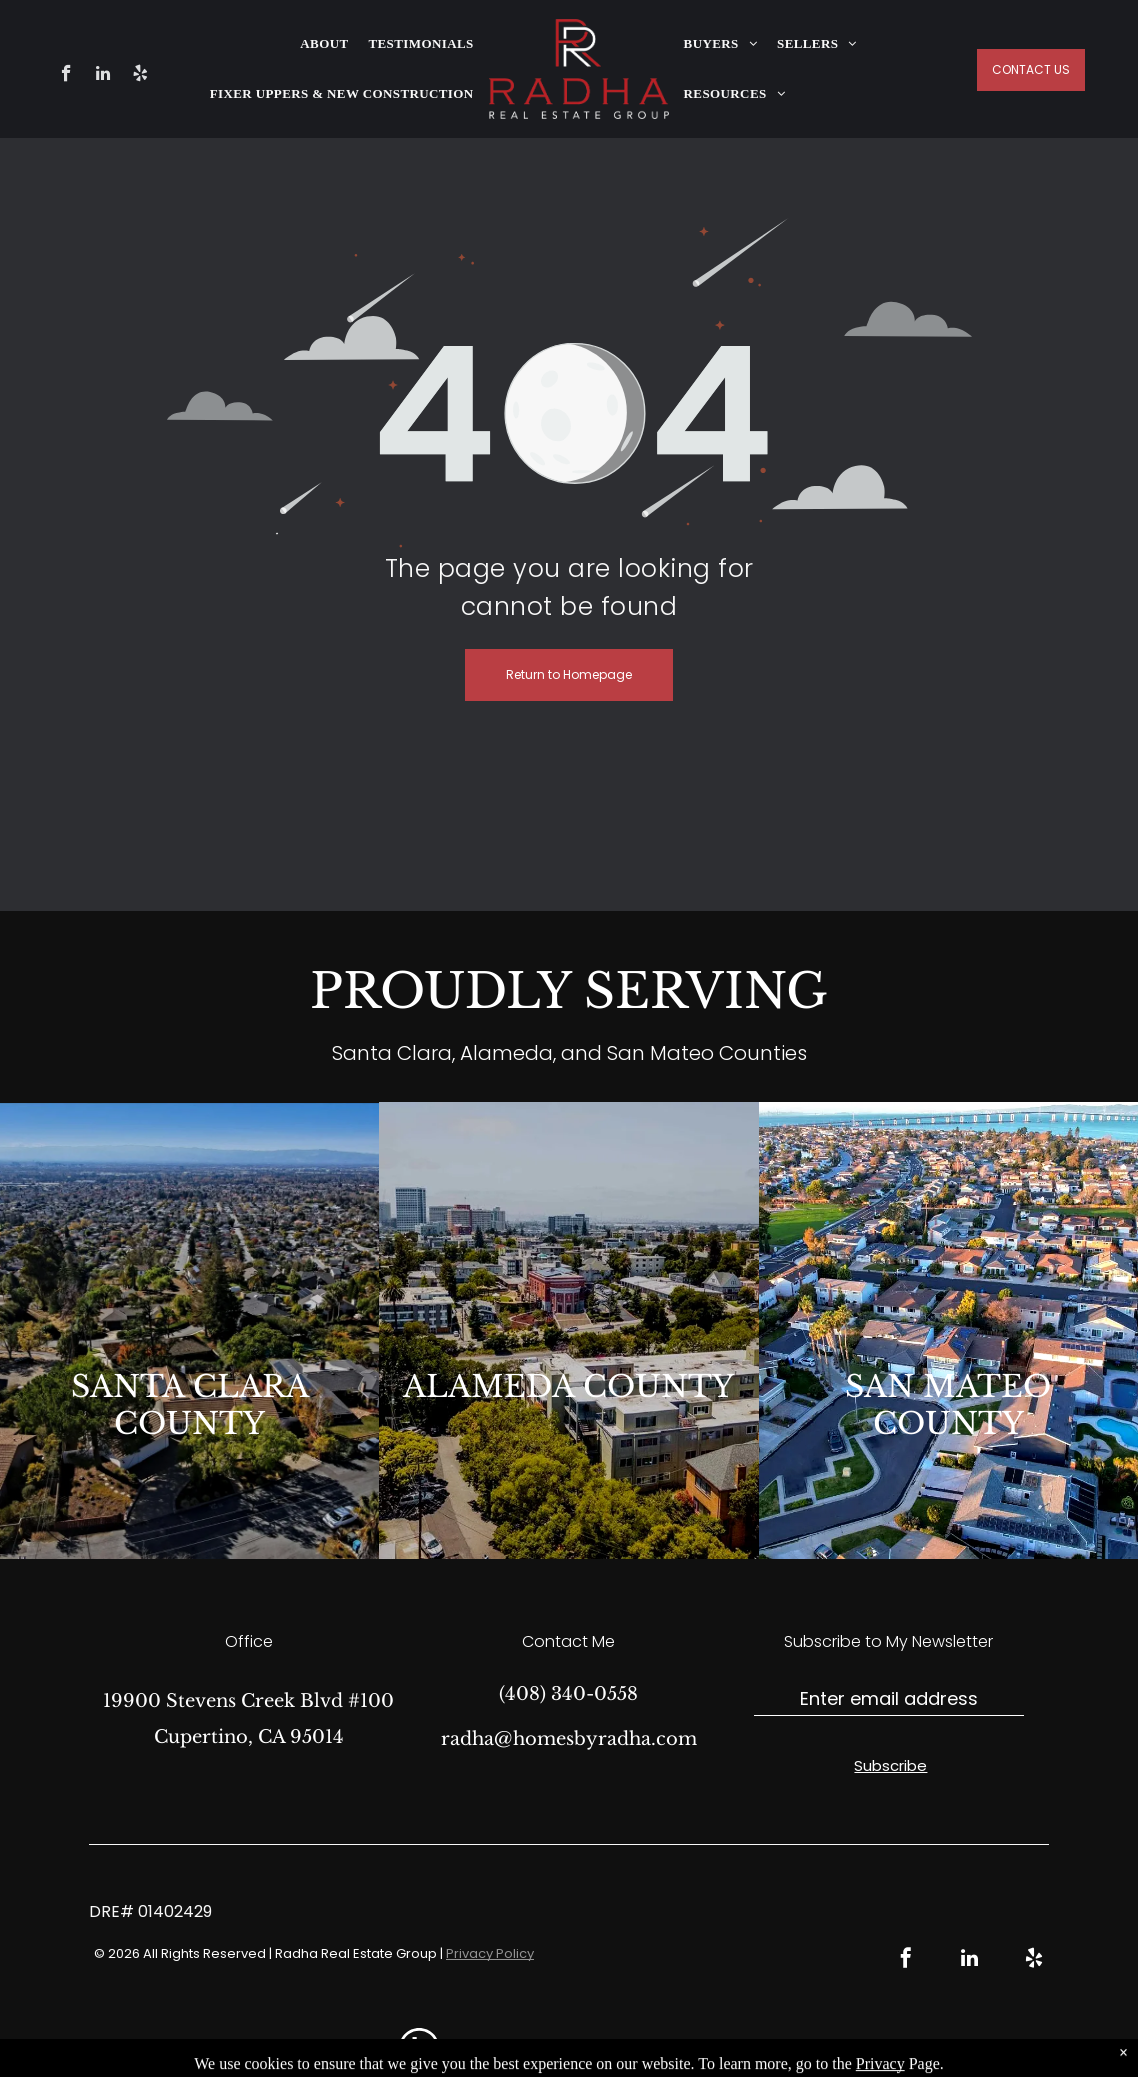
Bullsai (787, 2047)
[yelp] (140, 76)
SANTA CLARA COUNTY (190, 1405)
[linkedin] (103, 76)
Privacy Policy (490, 1953)
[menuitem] (324, 44)
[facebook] (66, 76)
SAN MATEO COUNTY (948, 1405)
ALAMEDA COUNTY (568, 1386)
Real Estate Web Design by (674, 2047)
